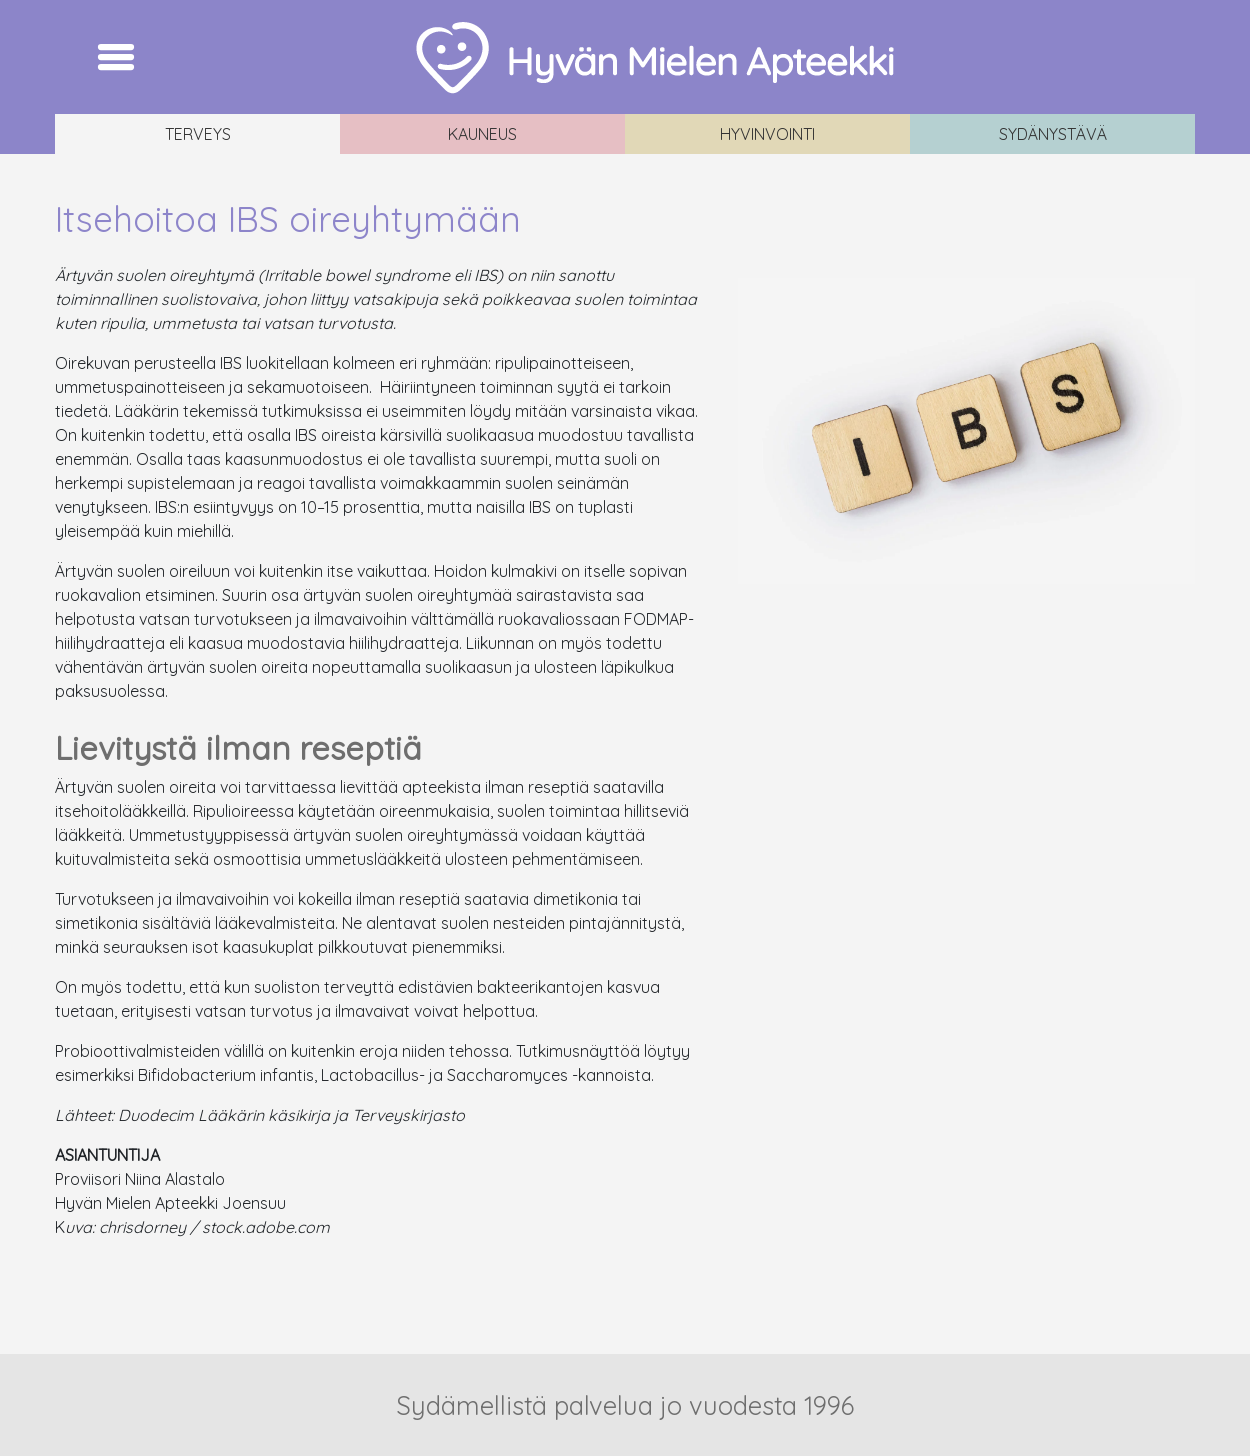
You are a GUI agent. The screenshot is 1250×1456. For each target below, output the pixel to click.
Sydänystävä (1053, 134)
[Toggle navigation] (116, 57)
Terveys (198, 134)
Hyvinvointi (767, 134)
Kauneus (482, 134)
